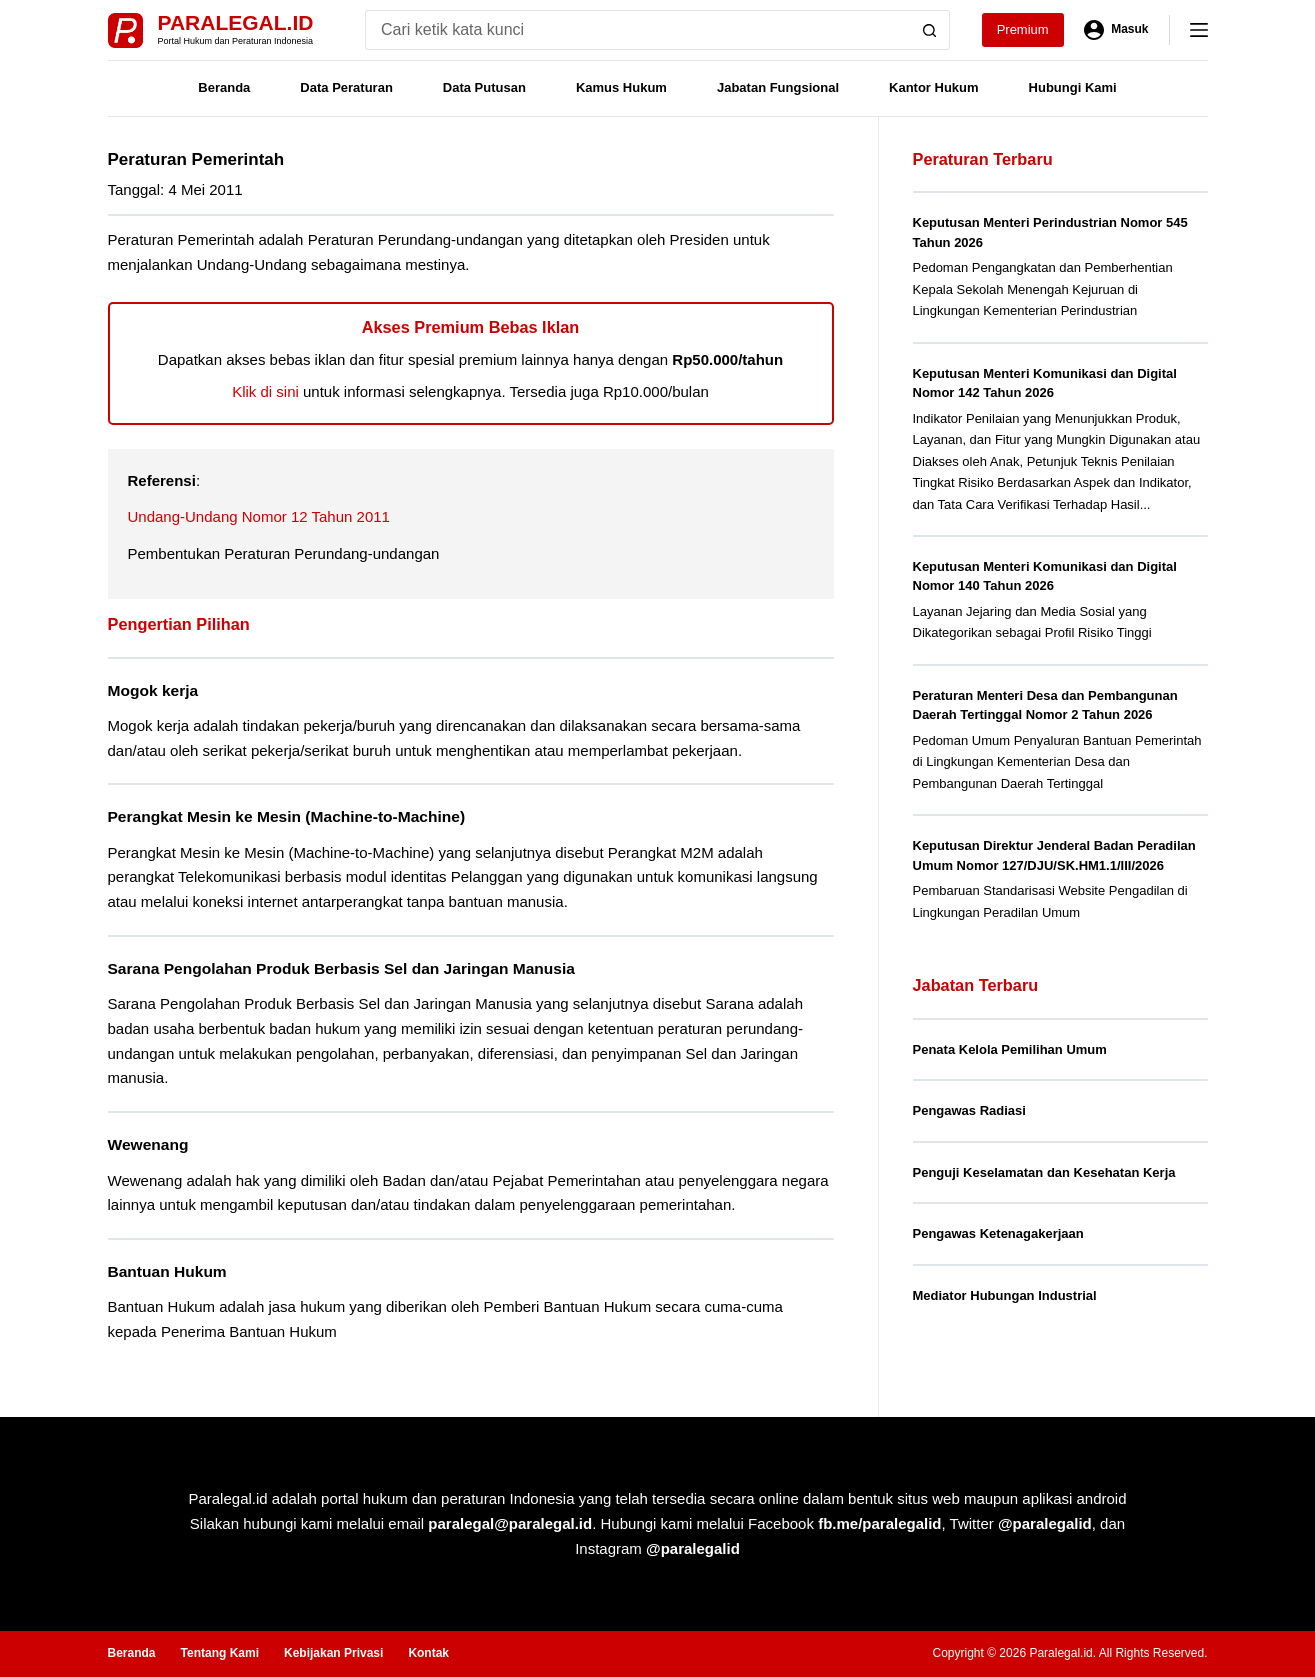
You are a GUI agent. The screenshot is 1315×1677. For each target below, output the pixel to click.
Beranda (224, 87)
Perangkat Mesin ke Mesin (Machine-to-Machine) (287, 816)
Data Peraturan (346, 87)
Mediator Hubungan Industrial (1005, 1295)
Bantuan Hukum (167, 1271)
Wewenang (148, 1144)
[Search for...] (637, 30)
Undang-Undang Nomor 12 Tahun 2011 (259, 516)
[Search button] (930, 30)
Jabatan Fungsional (778, 87)
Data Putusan (484, 87)
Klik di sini (265, 391)
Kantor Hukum (934, 87)
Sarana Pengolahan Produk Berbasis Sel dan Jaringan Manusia (341, 968)
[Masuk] (1116, 30)
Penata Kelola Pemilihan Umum (1010, 1049)
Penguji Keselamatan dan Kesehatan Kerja (1044, 1172)
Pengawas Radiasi (969, 1110)
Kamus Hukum (621, 87)
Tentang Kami (220, 1653)
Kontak (428, 1653)
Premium (1023, 29)
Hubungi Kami (1073, 87)
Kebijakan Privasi (333, 1653)
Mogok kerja (153, 690)
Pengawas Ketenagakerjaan (998, 1233)
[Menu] (1199, 30)
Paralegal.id (236, 22)
